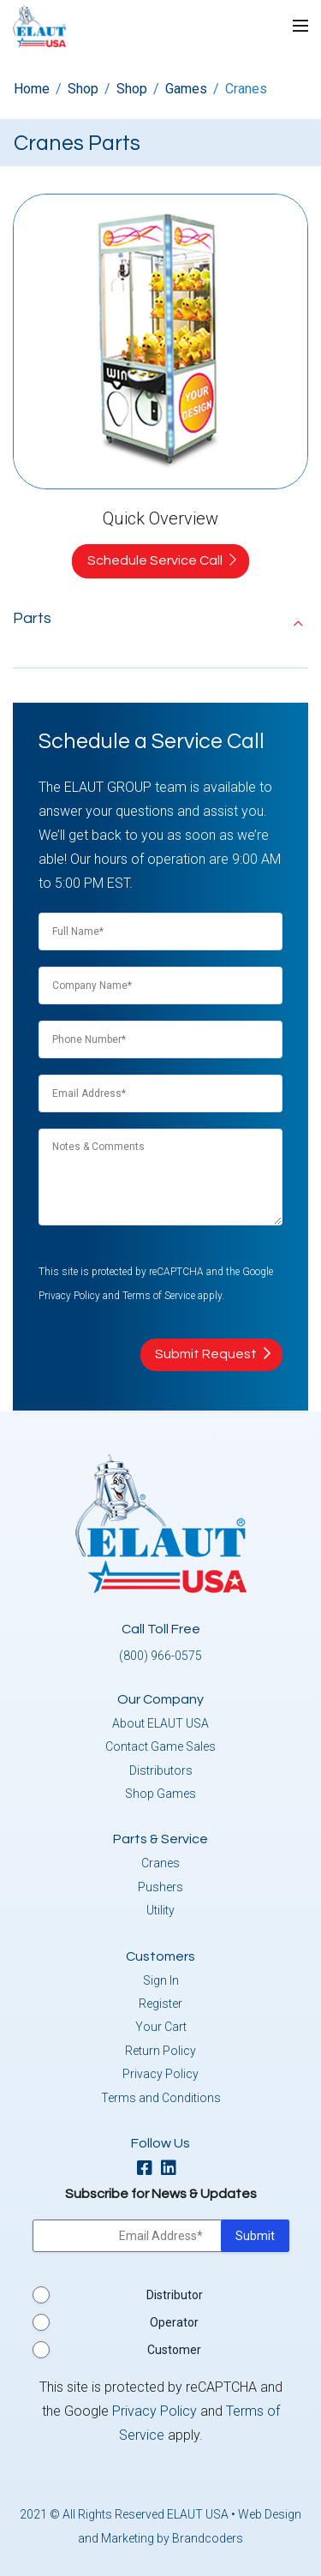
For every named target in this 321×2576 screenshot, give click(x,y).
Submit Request (206, 1354)
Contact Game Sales (160, 1746)
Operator (174, 2322)
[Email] (160, 1091)
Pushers (160, 1887)
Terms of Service (158, 1296)
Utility (160, 1910)
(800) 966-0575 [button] (160, 1655)
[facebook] (149, 2169)
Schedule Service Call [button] (155, 560)
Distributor (174, 2295)
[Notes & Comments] (160, 1179)
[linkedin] (173, 2169)
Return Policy (160, 2051)
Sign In (161, 1980)
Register (160, 2003)
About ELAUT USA (160, 1723)
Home (32, 89)
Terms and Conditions (161, 2098)
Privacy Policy (69, 1296)
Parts (32, 618)
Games (186, 89)
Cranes (160, 1863)
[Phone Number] (160, 1037)
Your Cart (161, 2027)
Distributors (161, 1770)
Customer (174, 2350)
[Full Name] (160, 929)
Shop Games (160, 1793)
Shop (83, 89)
